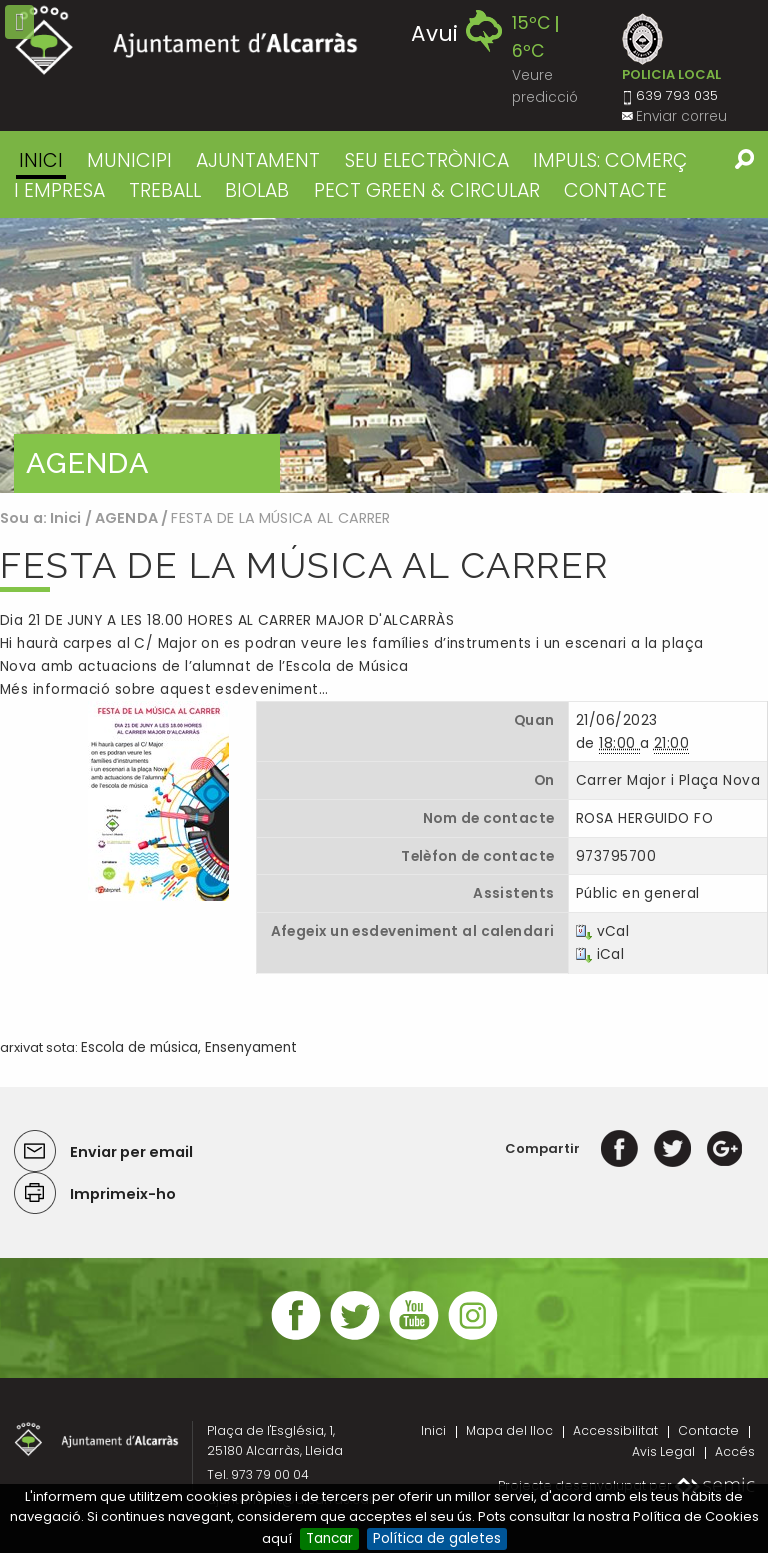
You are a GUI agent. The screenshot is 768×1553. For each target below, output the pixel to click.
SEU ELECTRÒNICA (427, 160)
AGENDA (126, 518)
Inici (41, 160)
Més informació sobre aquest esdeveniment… (164, 689)
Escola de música (139, 1047)
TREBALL (165, 190)
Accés (735, 1451)
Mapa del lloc (509, 1430)
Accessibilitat (615, 1430)
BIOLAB (257, 190)
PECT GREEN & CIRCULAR (427, 190)
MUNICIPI (129, 160)
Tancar (329, 1538)
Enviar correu (681, 116)
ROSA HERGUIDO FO (644, 818)
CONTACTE (615, 190)
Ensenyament (251, 1047)
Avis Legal (663, 1451)
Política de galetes (437, 1538)
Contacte (708, 1430)
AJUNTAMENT (258, 160)
